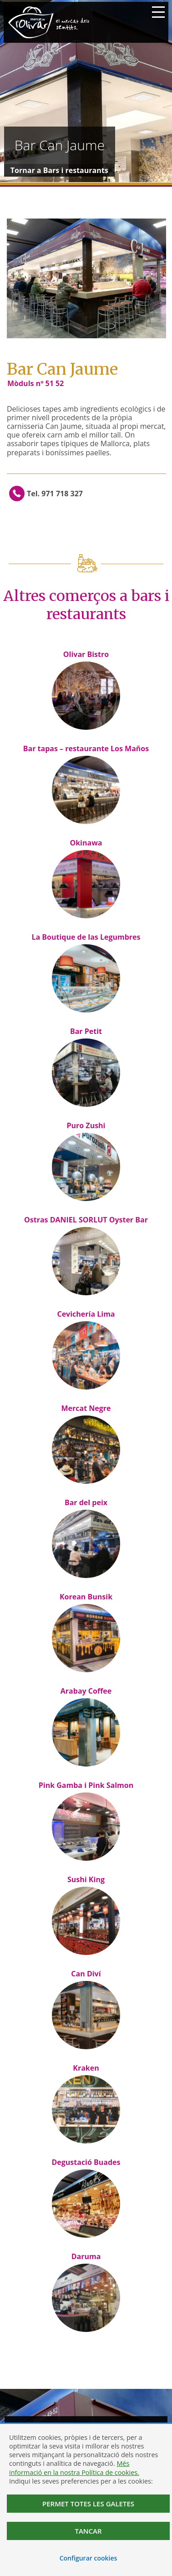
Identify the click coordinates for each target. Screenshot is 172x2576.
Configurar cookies (88, 2558)
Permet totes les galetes (88, 2503)
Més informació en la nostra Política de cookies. (74, 2467)
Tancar (88, 2530)
